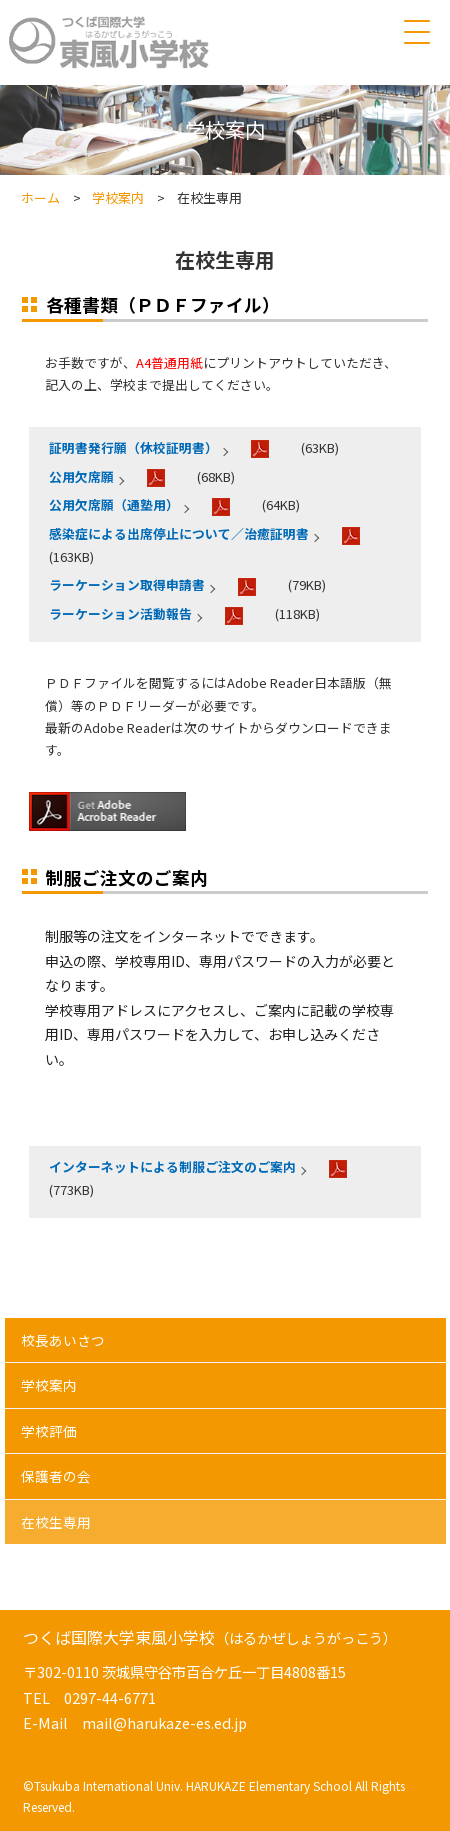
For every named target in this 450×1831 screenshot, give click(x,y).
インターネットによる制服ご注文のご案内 (172, 1166)
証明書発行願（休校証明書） (133, 447)
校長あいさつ (63, 1340)
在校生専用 (56, 1522)
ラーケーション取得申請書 (127, 584)
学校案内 (118, 197)
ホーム (40, 197)
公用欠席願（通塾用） (114, 504)
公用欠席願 (81, 476)
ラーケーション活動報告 (120, 613)
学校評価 (49, 1431)
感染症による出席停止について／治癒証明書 (179, 533)
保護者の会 (56, 1476)
